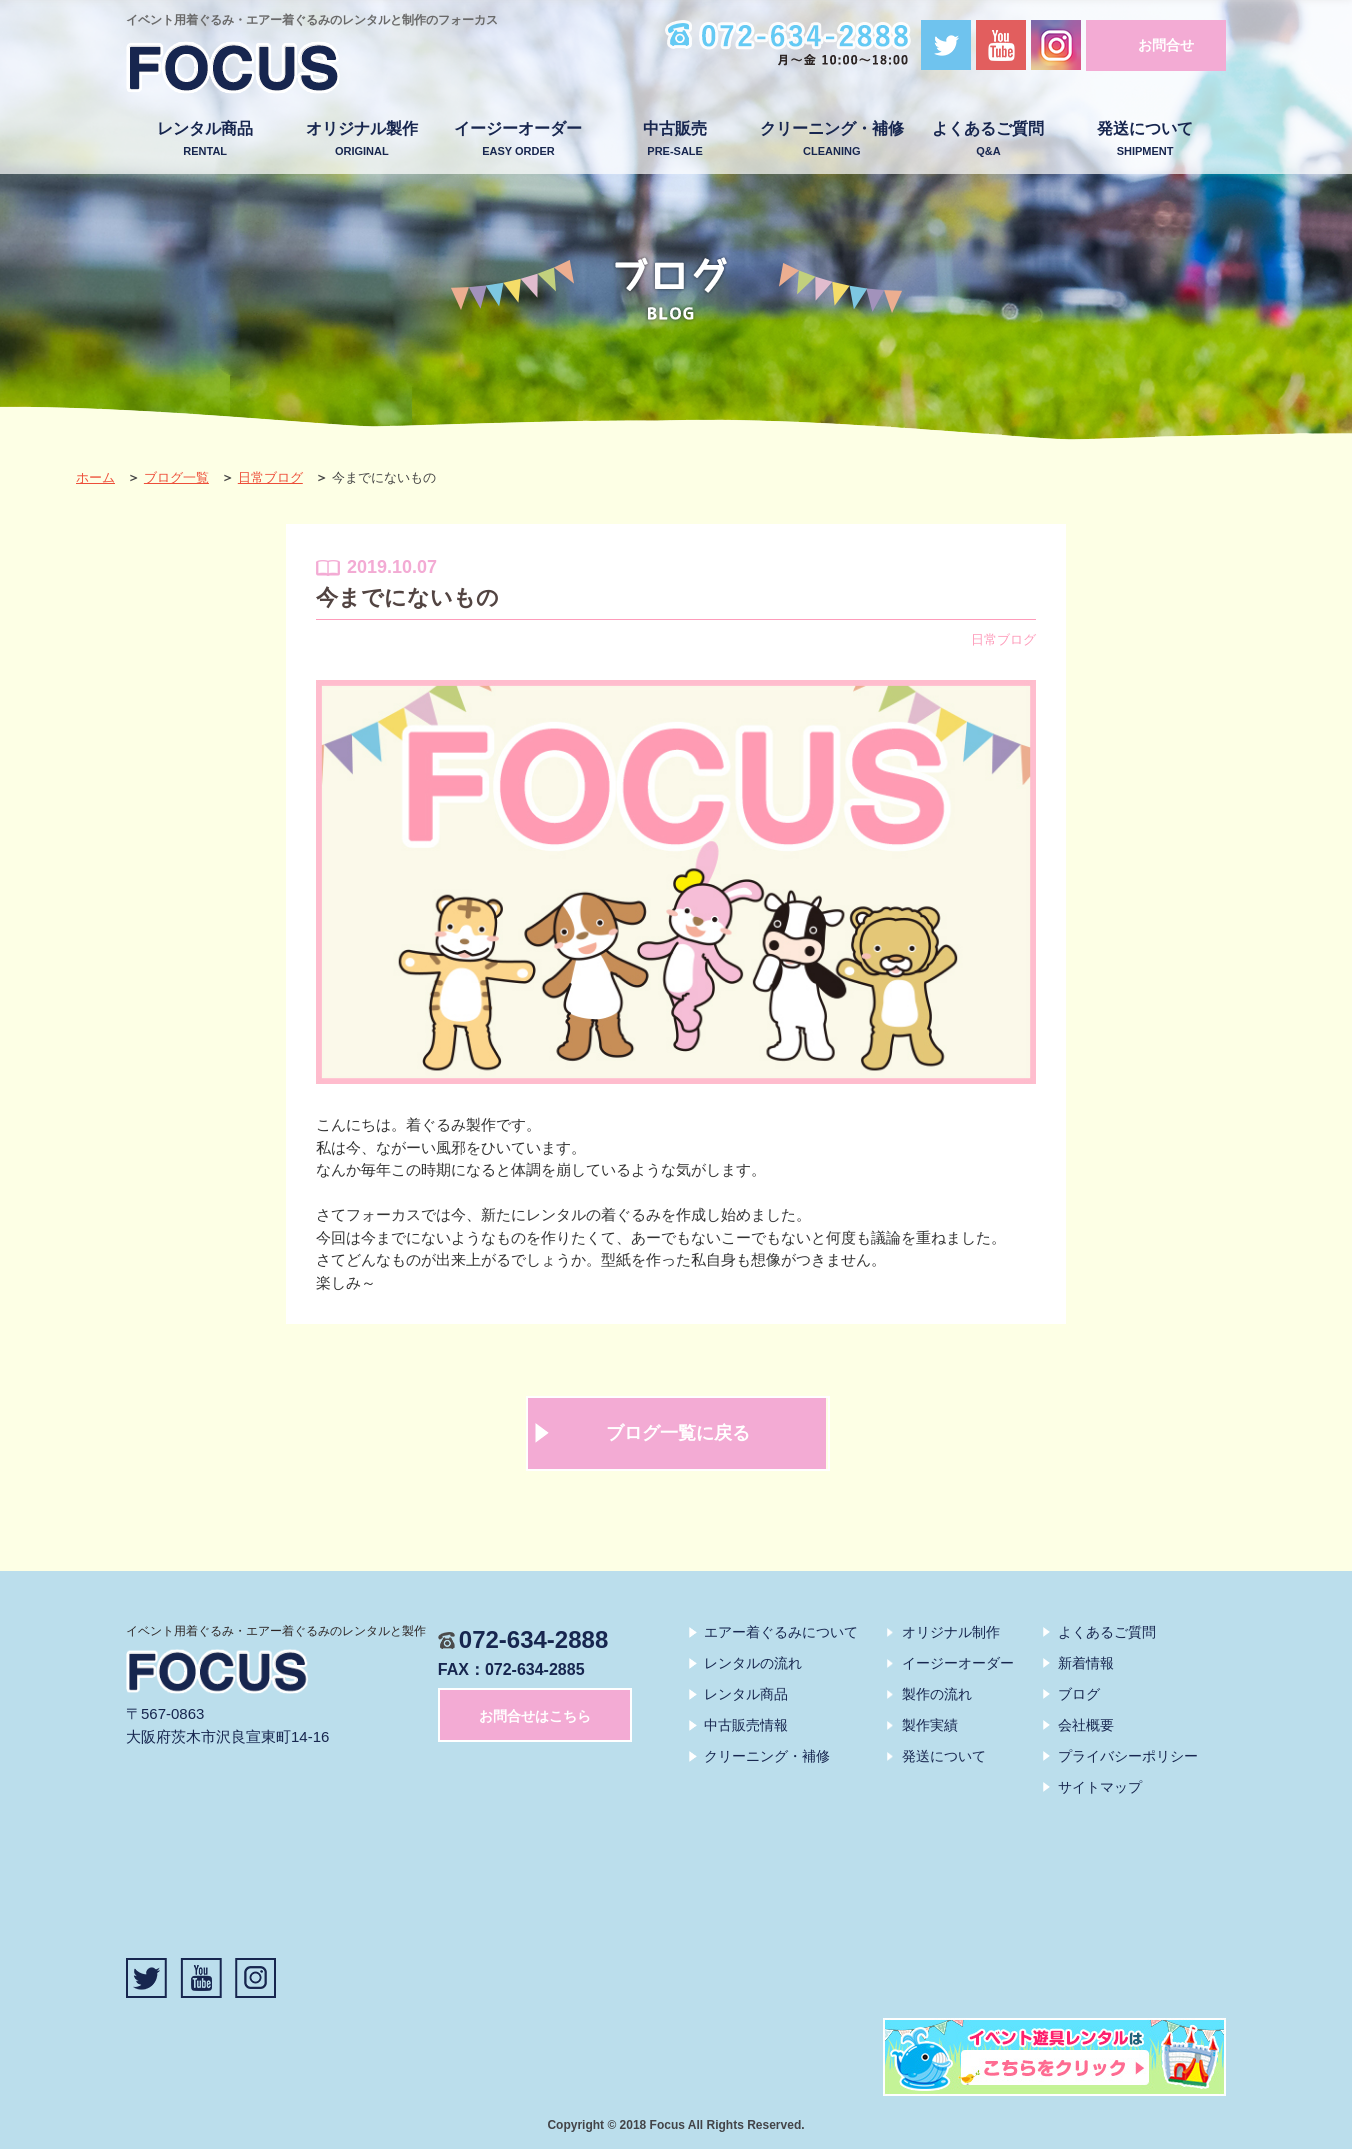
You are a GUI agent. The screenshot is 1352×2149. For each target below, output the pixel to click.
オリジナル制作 (951, 1632)
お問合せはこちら (535, 1716)
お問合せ (1166, 45)
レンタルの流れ (753, 1663)
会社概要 (1086, 1725)
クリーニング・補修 (831, 139)
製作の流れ (937, 1694)
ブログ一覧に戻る (678, 1433)
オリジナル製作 (361, 139)
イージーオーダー (518, 139)
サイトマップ (1100, 1787)
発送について (1145, 139)
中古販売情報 (746, 1725)
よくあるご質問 (988, 139)
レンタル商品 (205, 139)
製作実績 (930, 1725)
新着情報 (1086, 1663)
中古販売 (675, 139)
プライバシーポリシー (1128, 1756)
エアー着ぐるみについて (781, 1632)
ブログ (1079, 1694)
